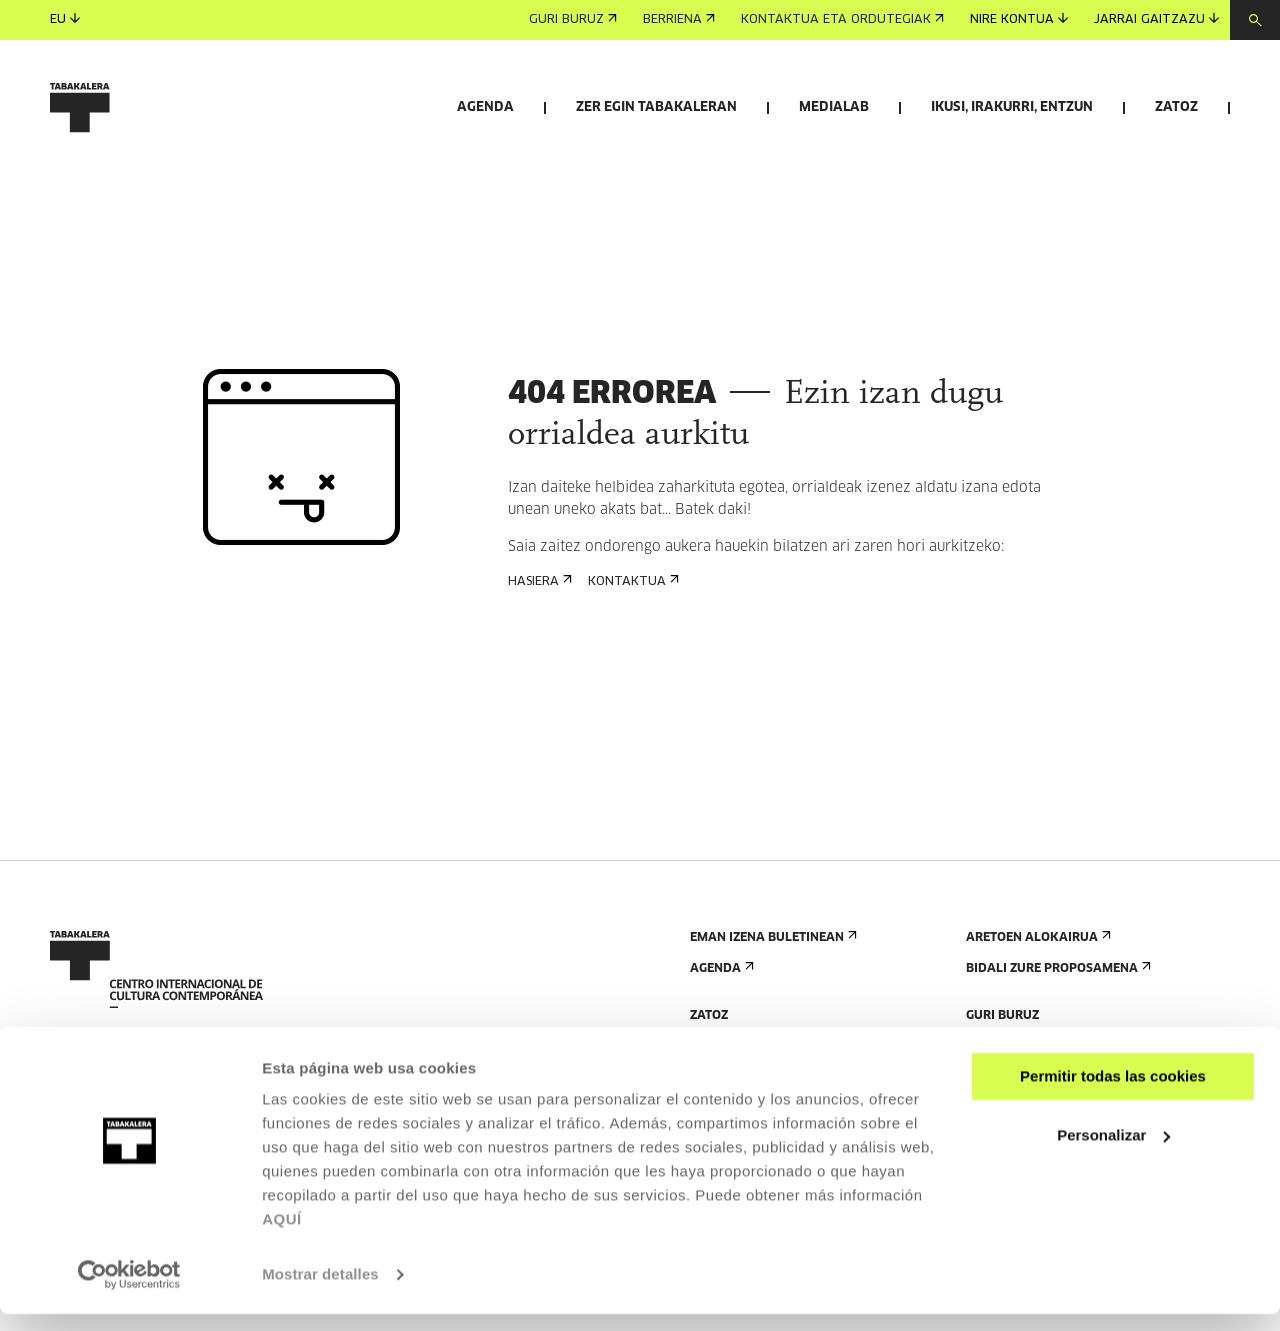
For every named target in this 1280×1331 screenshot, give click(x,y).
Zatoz (1176, 107)
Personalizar (1113, 1151)
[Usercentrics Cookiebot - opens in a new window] (129, 1292)
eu (65, 19)
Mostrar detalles (320, 1291)
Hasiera (538, 697)
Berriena (679, 20)
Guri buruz (573, 20)
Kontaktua (631, 697)
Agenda (485, 107)
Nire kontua (1019, 19)
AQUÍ (282, 1236)
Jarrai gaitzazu (1156, 19)
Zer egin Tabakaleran (656, 107)
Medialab (834, 107)
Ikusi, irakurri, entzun (1012, 107)
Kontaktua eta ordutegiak (842, 20)
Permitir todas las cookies (1113, 1093)
